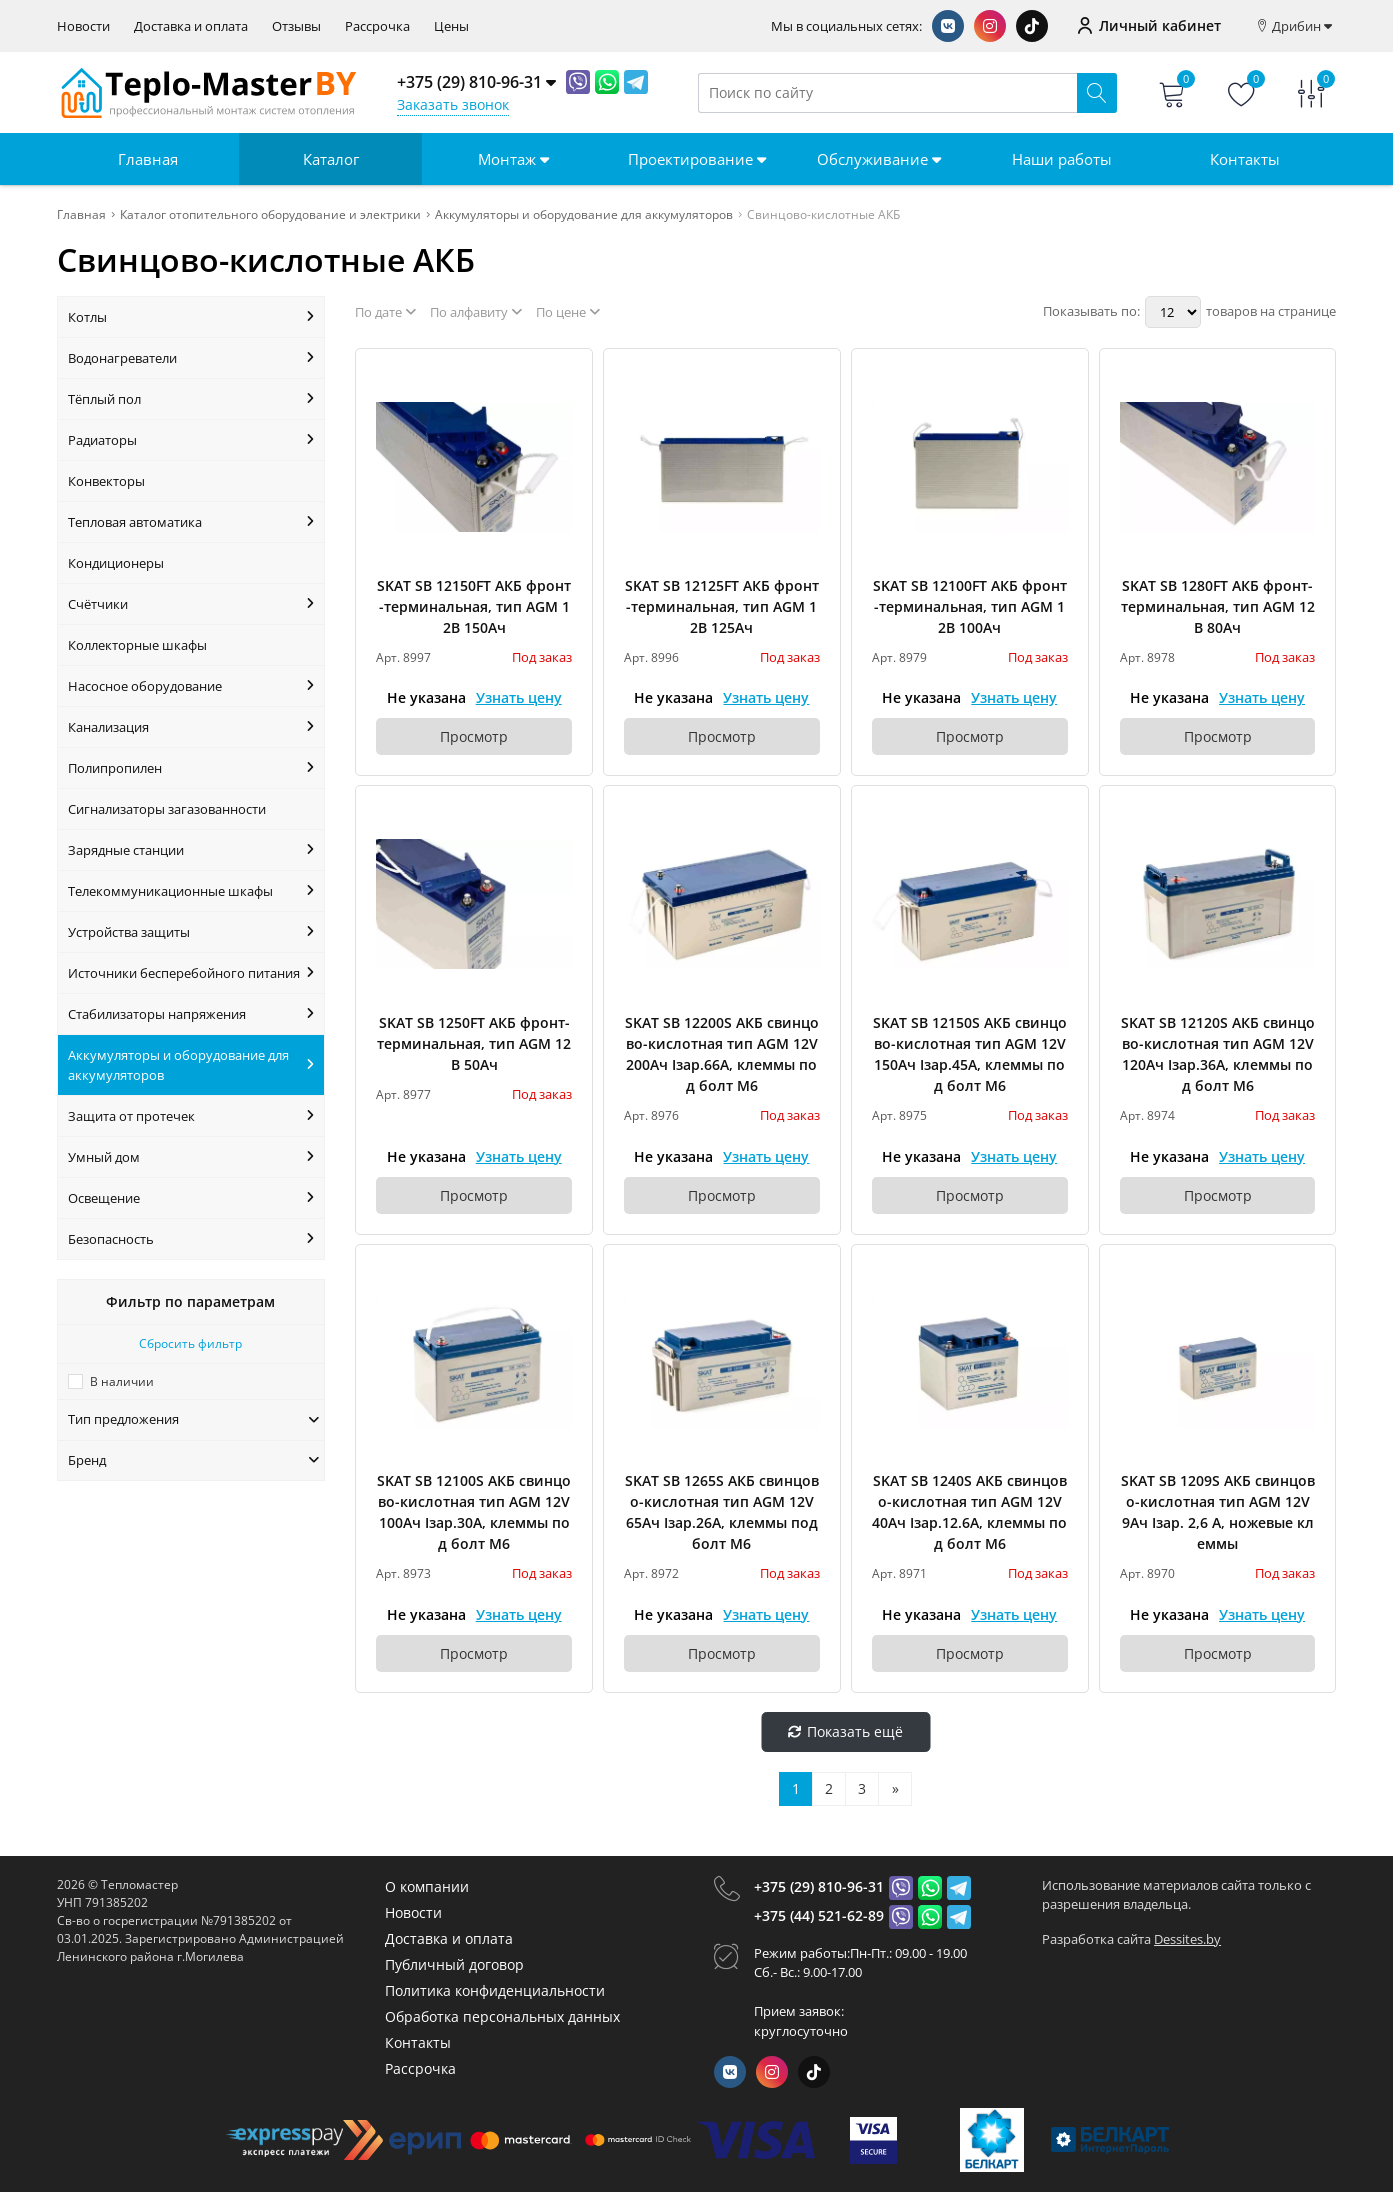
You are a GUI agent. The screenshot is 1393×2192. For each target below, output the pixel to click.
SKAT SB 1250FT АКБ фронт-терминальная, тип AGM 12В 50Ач (474, 1043)
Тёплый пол (191, 399)
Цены (451, 26)
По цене (568, 312)
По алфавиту (476, 312)
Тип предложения (194, 1419)
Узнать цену (519, 697)
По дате (385, 312)
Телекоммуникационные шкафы (191, 891)
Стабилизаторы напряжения (191, 1014)
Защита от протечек (191, 1116)
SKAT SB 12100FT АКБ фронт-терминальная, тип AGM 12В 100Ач (970, 606)
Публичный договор (454, 1964)
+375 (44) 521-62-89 (819, 1915)
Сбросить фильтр (190, 1343)
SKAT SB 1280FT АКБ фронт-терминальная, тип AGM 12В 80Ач (1218, 606)
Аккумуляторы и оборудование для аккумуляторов (191, 1065)
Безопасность (191, 1239)
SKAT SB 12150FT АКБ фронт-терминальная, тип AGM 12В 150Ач (474, 606)
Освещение (191, 1198)
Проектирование (697, 159)
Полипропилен (191, 768)
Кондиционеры (116, 563)
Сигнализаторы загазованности (167, 809)
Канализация (191, 727)
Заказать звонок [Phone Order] (453, 104)
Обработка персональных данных (502, 2016)
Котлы (191, 317)
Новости (83, 26)
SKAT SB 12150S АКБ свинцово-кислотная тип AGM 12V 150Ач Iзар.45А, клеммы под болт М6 (970, 1054)
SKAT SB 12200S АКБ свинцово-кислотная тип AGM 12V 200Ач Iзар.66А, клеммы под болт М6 (722, 1054)
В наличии (122, 1381)
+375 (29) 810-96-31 (819, 1886)
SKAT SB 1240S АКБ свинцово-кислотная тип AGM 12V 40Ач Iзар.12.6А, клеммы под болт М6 (969, 1512)
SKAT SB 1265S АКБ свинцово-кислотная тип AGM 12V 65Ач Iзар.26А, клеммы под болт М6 (722, 1512)
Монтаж (513, 159)
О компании (427, 1886)
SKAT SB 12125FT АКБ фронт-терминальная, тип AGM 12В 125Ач (722, 606)
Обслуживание (879, 159)
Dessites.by (1187, 1939)
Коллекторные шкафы (137, 645)
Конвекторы (106, 481)
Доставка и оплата (191, 26)
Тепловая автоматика (191, 522)
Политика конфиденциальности (495, 1990)
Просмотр (474, 736)
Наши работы (1062, 159)
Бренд (194, 1460)
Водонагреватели (191, 358)
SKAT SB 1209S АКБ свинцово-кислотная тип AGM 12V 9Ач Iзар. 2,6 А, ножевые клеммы (1218, 1512)
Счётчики (191, 604)
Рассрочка (377, 26)
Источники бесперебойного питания (191, 973)
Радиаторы (191, 440)
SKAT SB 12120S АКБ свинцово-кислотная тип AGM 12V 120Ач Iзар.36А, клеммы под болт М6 (1218, 1054)
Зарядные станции (191, 850)
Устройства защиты (191, 932)
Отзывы (296, 26)
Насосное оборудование (191, 686)
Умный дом (191, 1157)
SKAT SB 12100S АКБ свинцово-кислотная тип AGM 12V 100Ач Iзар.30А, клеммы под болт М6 (474, 1512)
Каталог (331, 159)
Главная (148, 159)
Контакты (1245, 159)
